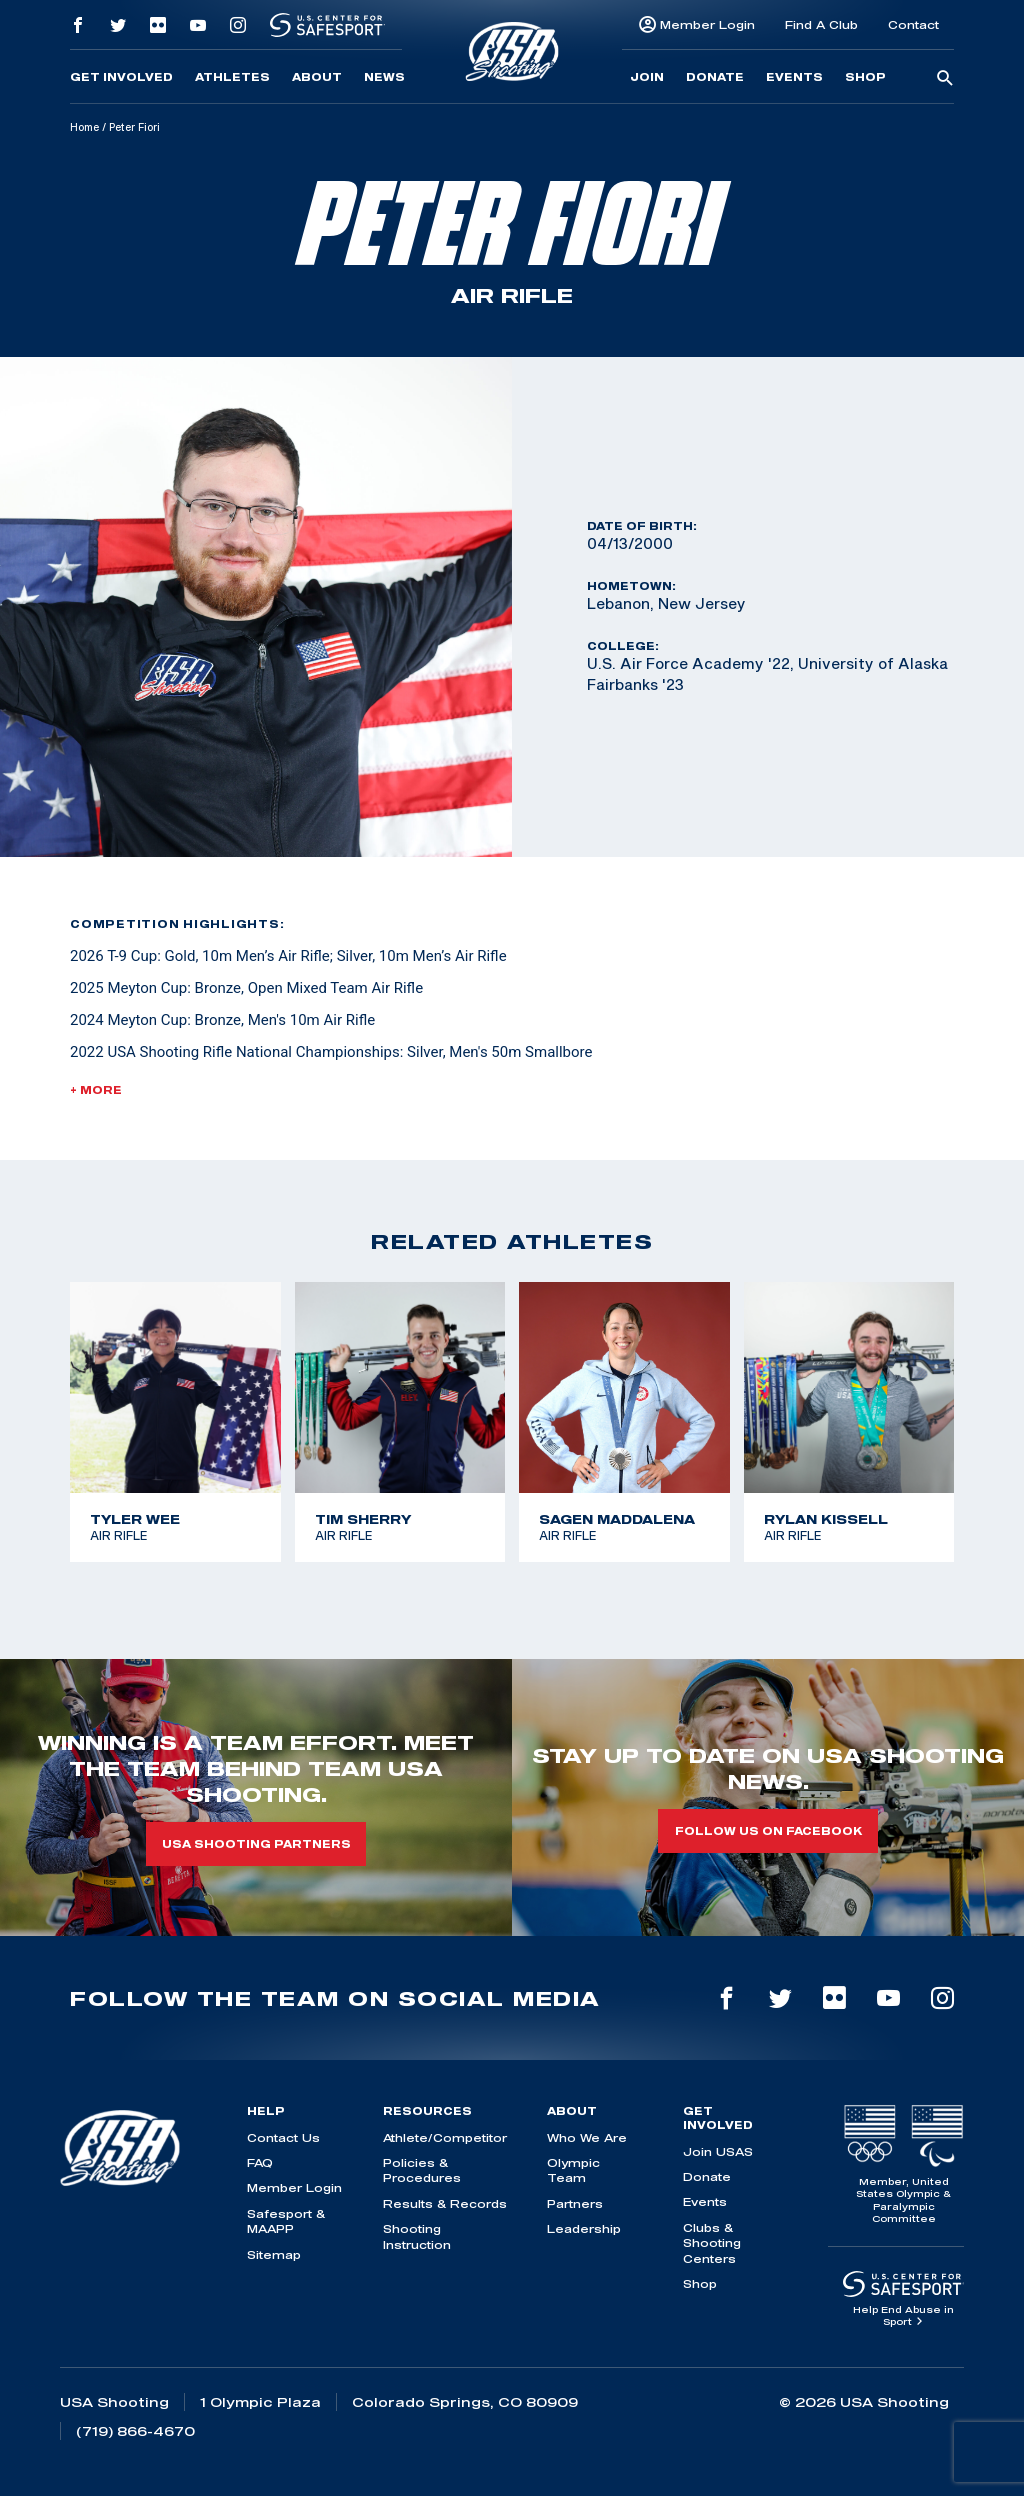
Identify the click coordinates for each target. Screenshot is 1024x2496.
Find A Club (821, 24)
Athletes (232, 77)
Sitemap (274, 2254)
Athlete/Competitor (445, 2137)
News (384, 77)
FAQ (260, 2162)
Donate (715, 77)
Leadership (584, 2228)
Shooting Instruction (417, 2236)
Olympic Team (573, 2170)
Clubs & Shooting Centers (712, 2243)
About (317, 77)
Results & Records (445, 2203)
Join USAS (718, 2151)
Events (794, 77)
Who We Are (587, 2137)
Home (84, 127)
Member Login (707, 24)
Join (647, 77)
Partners (575, 2203)
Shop (865, 77)
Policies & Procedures (422, 2170)
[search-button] (945, 79)
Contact (913, 24)
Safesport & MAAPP (286, 2221)
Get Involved (121, 77)
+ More (96, 1090)
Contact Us (283, 2137)
